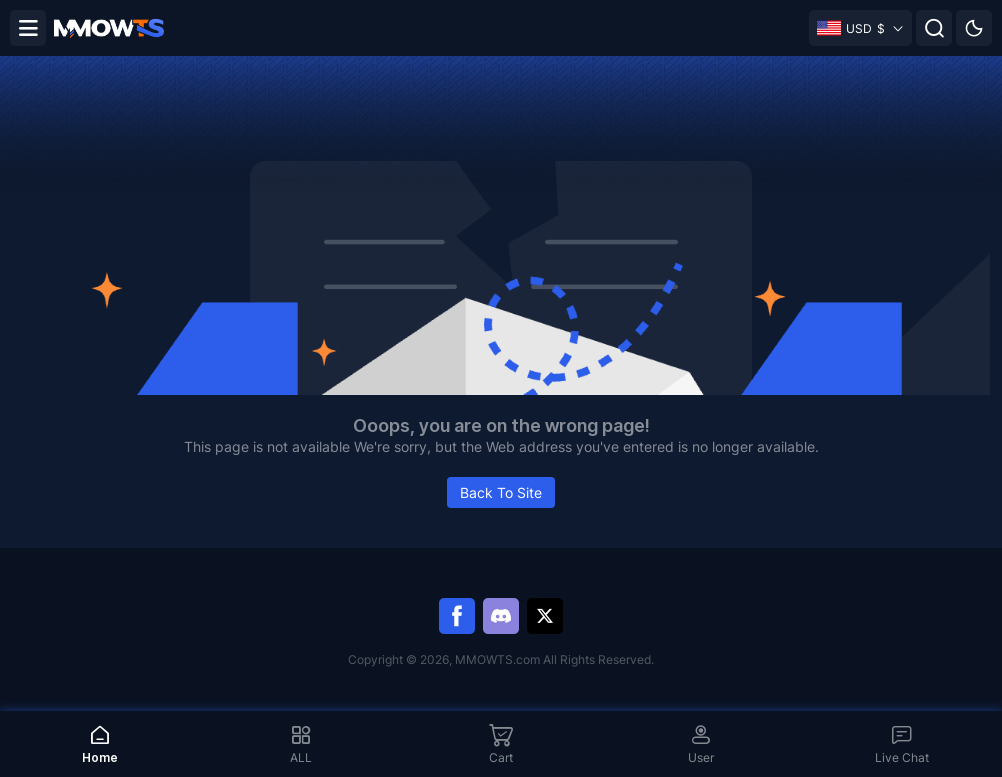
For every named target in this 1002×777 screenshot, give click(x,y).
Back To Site (501, 492)
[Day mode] (974, 28)
